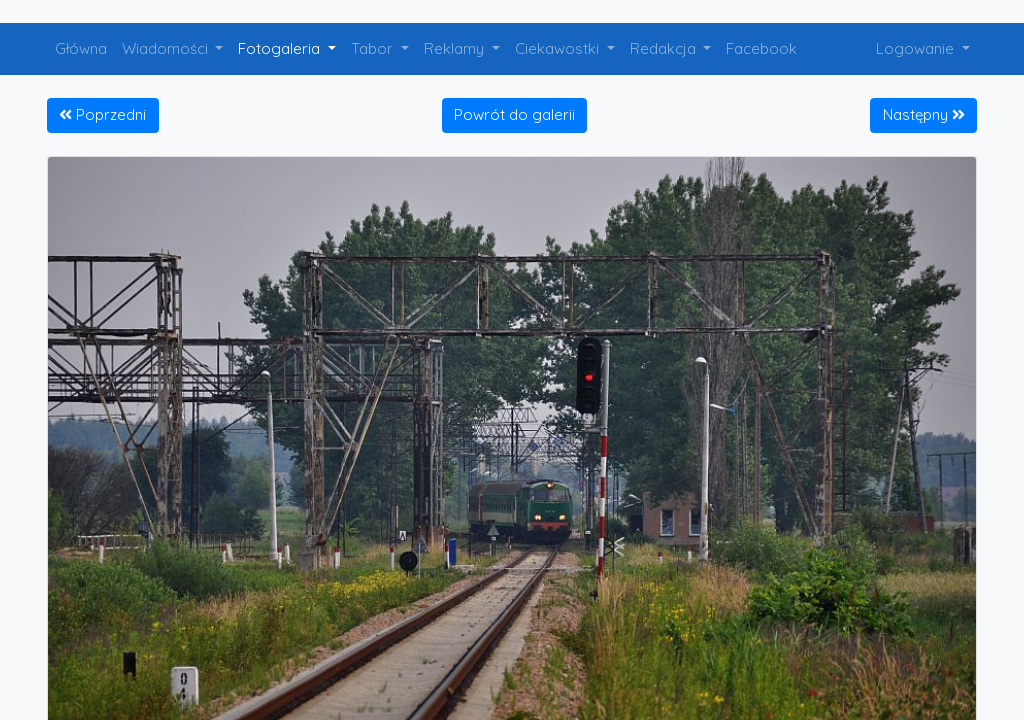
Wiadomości (167, 48)
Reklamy (456, 48)
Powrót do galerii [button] (514, 114)
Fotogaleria (281, 48)
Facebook (761, 48)
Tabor (374, 48)
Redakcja (665, 48)
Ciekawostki (559, 48)
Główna (81, 48)
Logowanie (917, 48)
